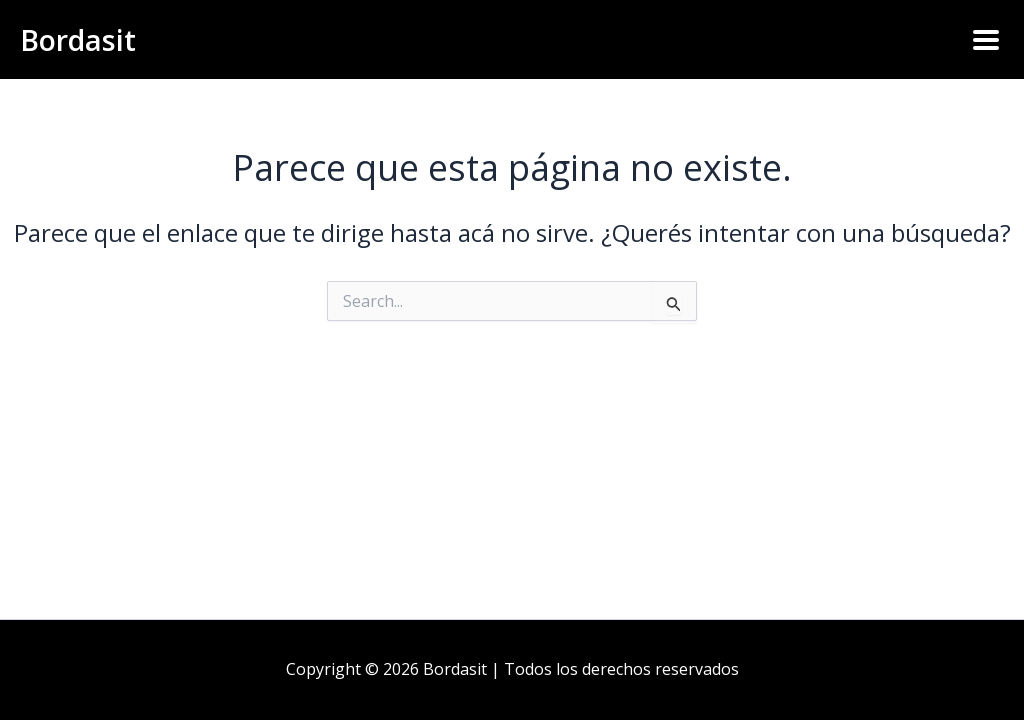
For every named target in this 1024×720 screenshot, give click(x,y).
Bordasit (81, 39)
